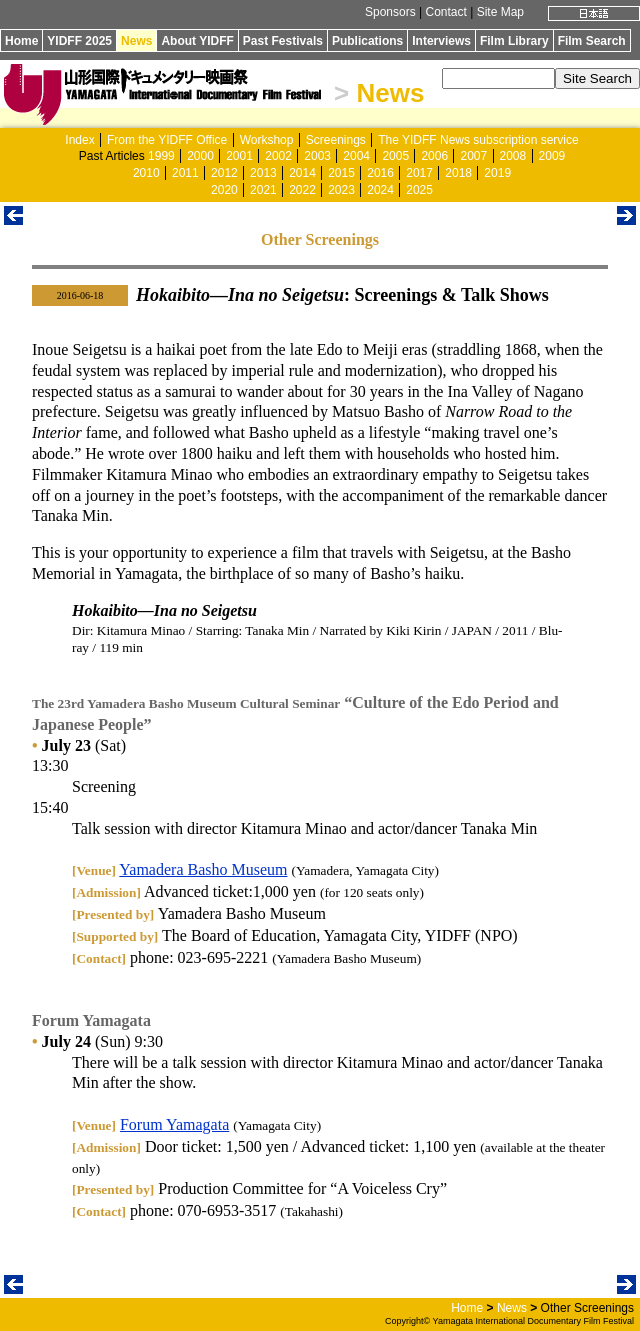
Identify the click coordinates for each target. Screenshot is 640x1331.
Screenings (336, 140)
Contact (445, 12)
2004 (356, 156)
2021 (263, 190)
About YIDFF (197, 41)
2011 (185, 173)
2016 (380, 173)
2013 (263, 173)
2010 (146, 173)
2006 (434, 156)
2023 (341, 190)
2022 (302, 190)
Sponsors (390, 12)
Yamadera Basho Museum (203, 869)
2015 (341, 173)
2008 (513, 156)
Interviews (441, 41)
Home (21, 41)
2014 (302, 173)
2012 (224, 173)
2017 (419, 173)
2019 (497, 173)
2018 (458, 173)
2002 (278, 156)
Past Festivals (283, 41)
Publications (367, 41)
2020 (224, 190)
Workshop (267, 140)
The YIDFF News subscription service (478, 140)
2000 (200, 156)
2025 (419, 190)
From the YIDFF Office (167, 140)
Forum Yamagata (174, 1124)
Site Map (500, 12)
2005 (395, 156)
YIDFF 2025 (79, 41)
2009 (552, 156)
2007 (473, 156)
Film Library (514, 41)
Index (79, 140)
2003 (317, 156)
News (136, 41)
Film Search (592, 41)
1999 (161, 156)
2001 (239, 156)
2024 (380, 190)
